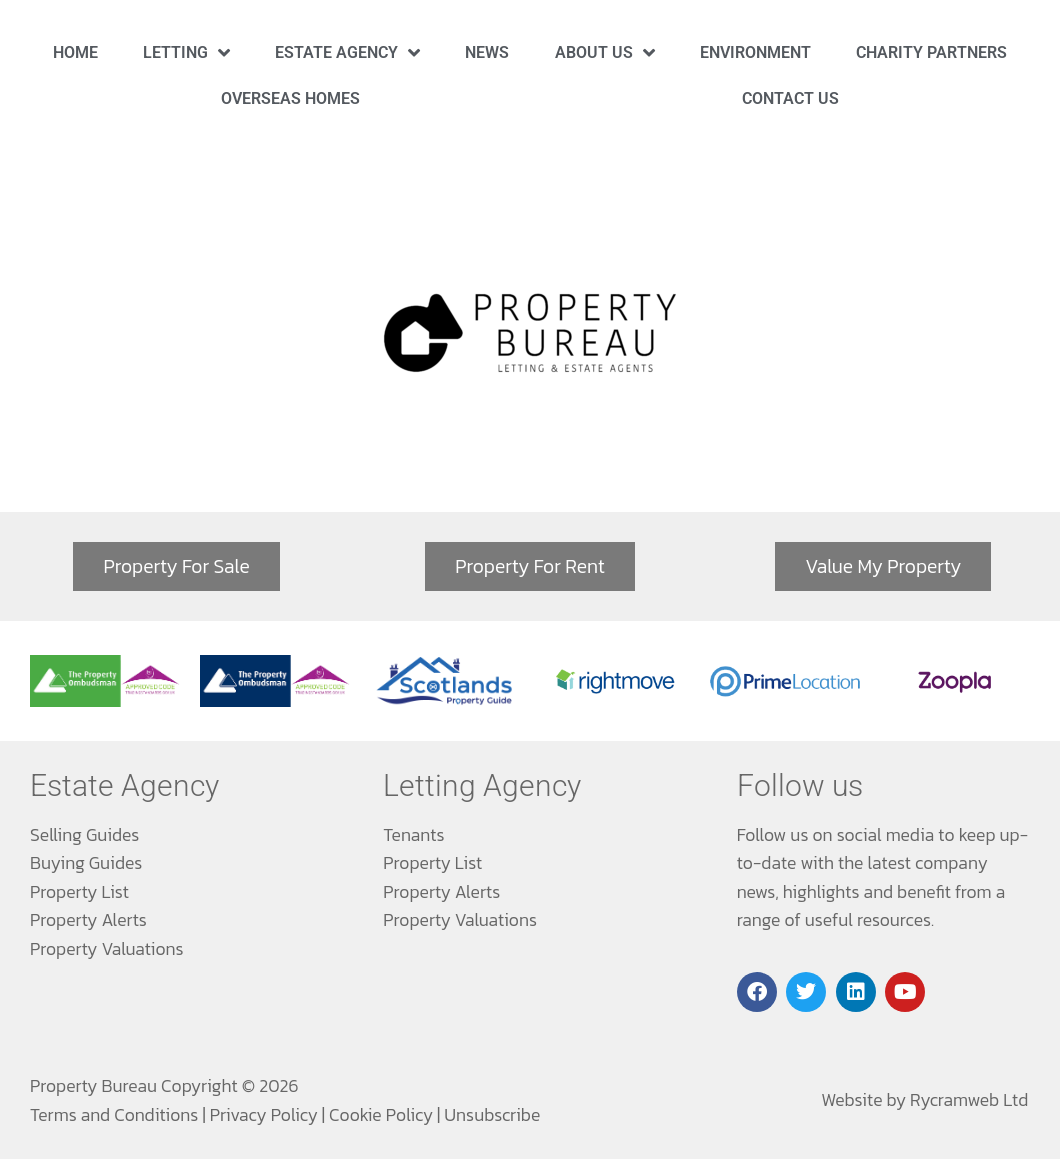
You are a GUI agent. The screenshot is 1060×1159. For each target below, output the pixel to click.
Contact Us (790, 98)
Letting (186, 52)
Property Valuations (107, 949)
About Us (605, 52)
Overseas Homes (290, 98)
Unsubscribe (492, 1115)
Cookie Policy (381, 1115)
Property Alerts (88, 920)
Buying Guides (86, 863)
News (487, 52)
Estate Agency (347, 52)
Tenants (413, 835)
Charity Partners (931, 52)
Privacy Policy (264, 1115)
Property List (79, 892)
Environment (755, 52)
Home (75, 52)
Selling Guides (84, 835)
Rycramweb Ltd (969, 1100)
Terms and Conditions (114, 1115)
